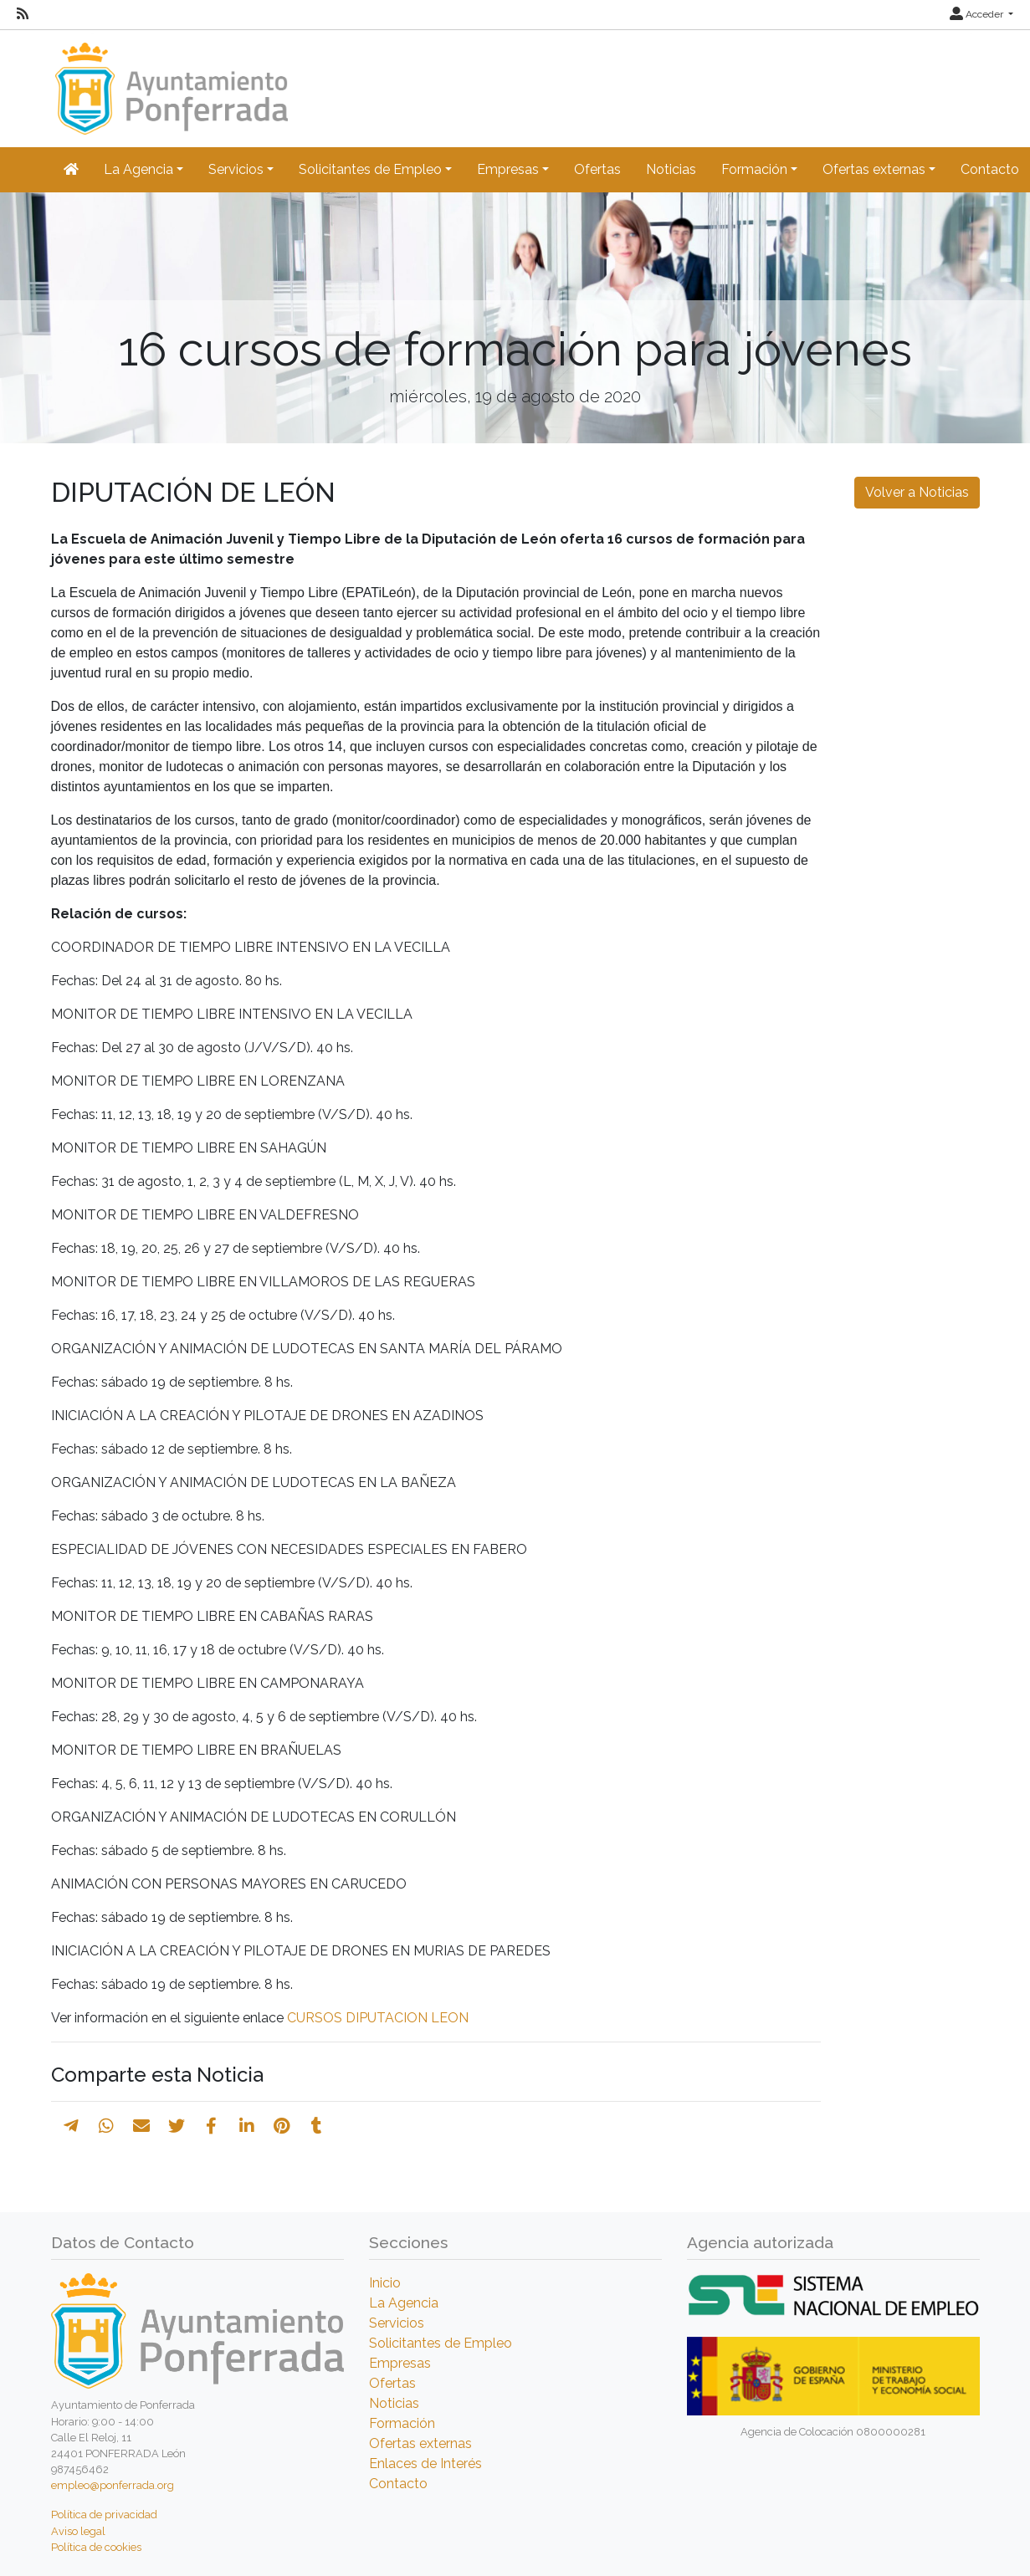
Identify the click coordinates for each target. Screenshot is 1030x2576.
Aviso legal (78, 2531)
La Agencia (403, 2303)
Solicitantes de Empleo (440, 2343)
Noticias (671, 169)
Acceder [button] (978, 14)
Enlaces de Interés (425, 2463)
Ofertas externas (420, 2443)
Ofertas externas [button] (873, 169)
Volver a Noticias (917, 492)
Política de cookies (96, 2547)
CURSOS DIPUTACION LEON (378, 2018)
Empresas (400, 2363)
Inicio (385, 2283)
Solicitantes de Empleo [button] (370, 169)
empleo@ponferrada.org (112, 2485)
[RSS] (22, 14)
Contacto (398, 2484)
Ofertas (597, 169)
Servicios (396, 2323)
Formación (402, 2423)
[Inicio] (169, 81)
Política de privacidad (104, 2514)
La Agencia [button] (138, 169)
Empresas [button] (508, 169)
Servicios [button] (236, 169)
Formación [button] (754, 169)
